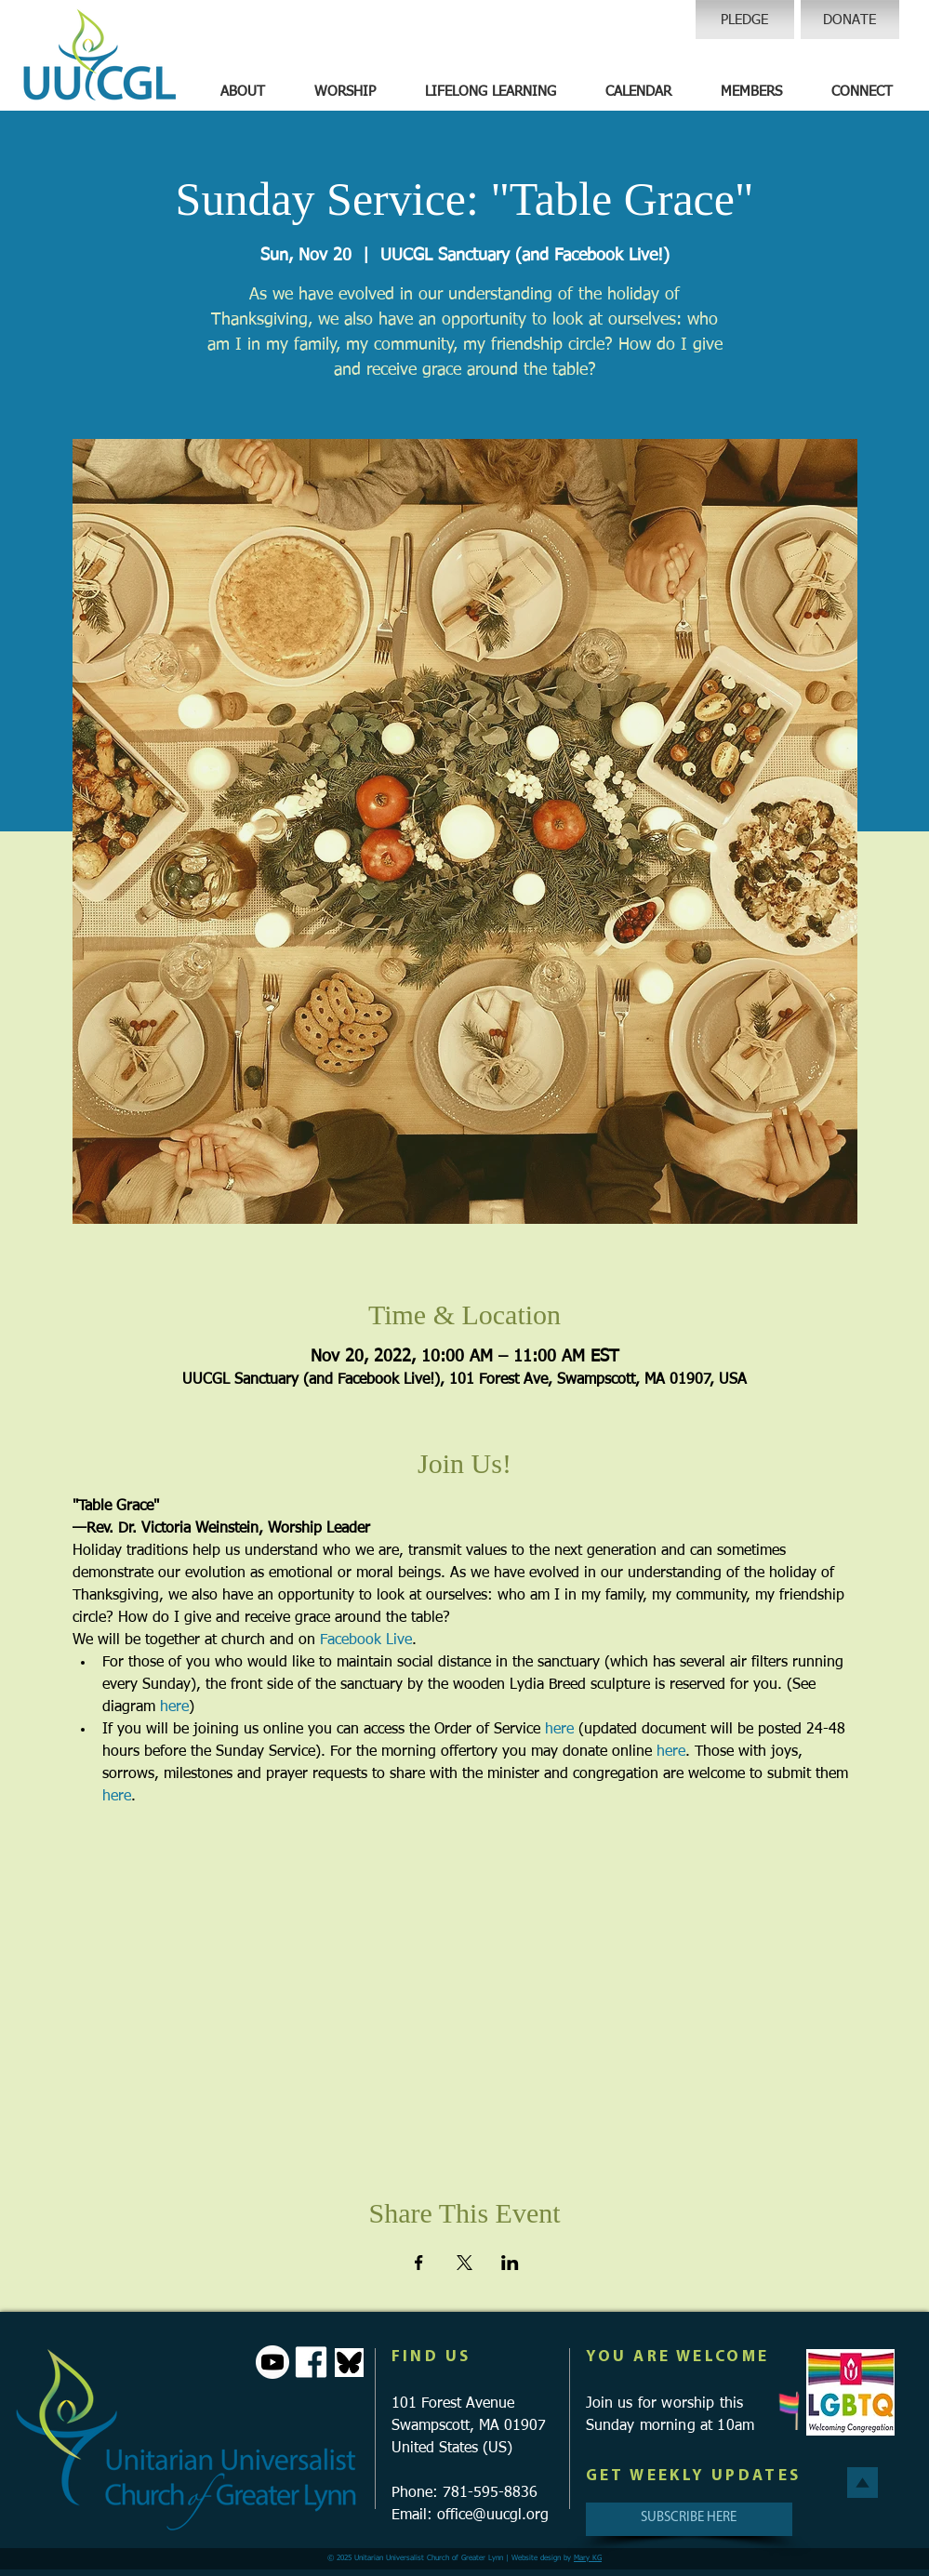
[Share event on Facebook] (419, 2262)
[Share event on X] (464, 2262)
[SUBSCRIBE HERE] (689, 2519)
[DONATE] (850, 19)
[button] (242, 92)
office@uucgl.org (493, 2515)
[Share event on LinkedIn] (510, 2262)
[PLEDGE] (745, 19)
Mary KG (588, 2558)
